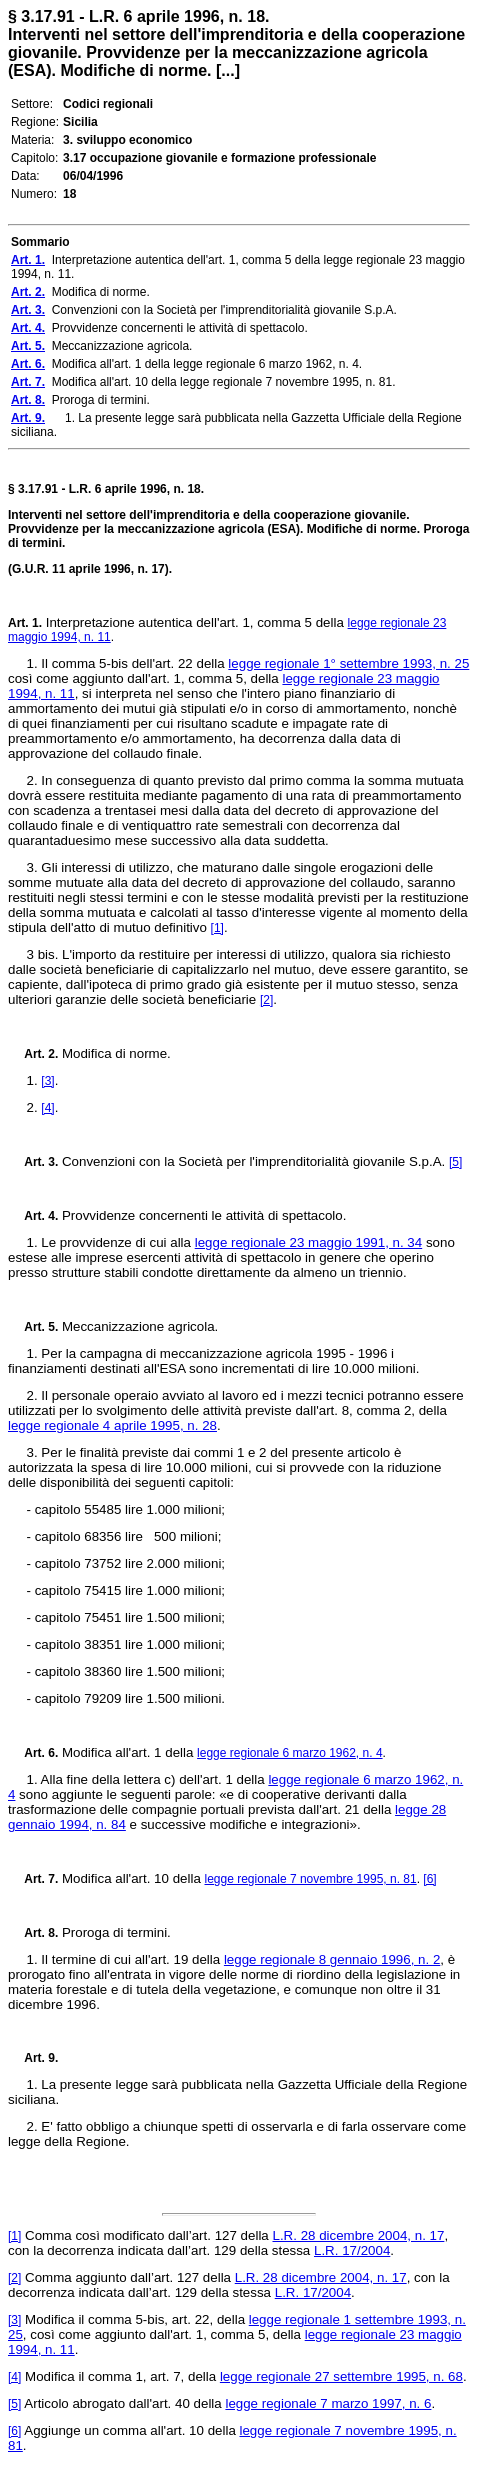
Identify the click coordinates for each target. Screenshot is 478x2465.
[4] (47, 1108)
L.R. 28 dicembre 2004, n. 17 (358, 2235)
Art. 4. (33, 1216)
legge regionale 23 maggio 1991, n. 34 (309, 1242)
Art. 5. (33, 1327)
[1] (217, 928)
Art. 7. (33, 1879)
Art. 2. (33, 1054)
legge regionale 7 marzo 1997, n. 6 (328, 2403)
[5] (455, 1162)
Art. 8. (33, 1933)
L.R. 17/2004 (352, 2250)
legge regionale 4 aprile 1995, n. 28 (112, 1425)
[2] (266, 1000)
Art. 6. (33, 1753)
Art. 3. (33, 1162)
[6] (429, 1879)
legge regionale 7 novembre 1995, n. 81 (311, 1879)
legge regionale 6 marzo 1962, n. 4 (289, 1753)
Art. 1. (25, 623)
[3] (47, 1081)
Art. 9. (33, 2058)
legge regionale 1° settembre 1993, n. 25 (348, 663)
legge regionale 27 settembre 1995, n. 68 (341, 2376)
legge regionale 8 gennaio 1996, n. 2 (332, 1959)
